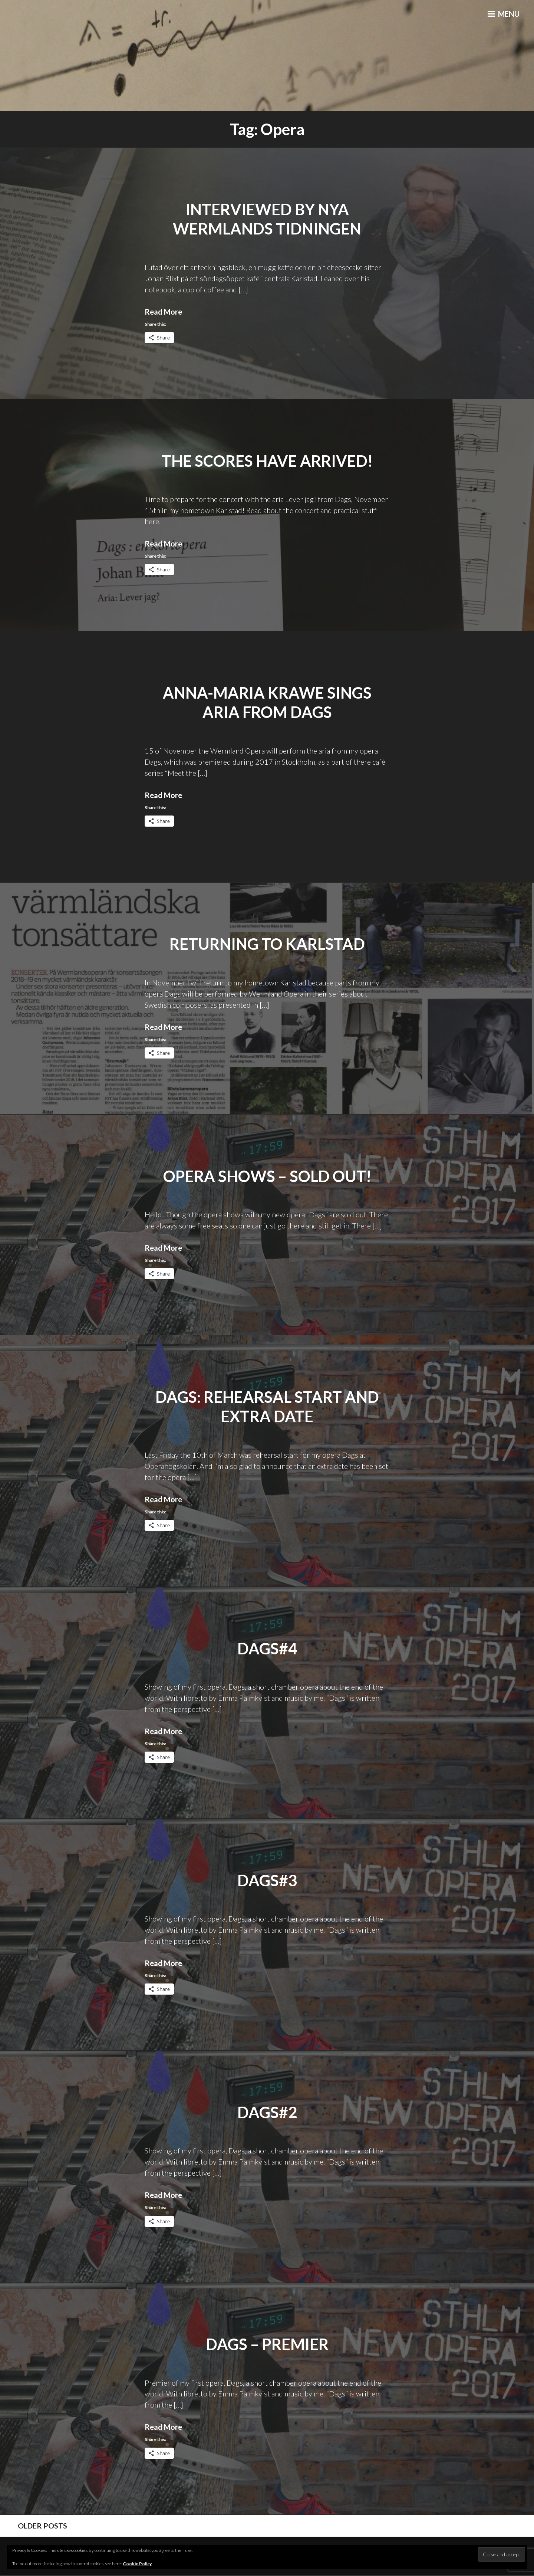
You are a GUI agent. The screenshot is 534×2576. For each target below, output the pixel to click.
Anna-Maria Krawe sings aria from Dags (267, 702)
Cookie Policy (137, 2563)
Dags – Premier (267, 2344)
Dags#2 (267, 2112)
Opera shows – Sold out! (267, 1176)
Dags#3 (267, 1880)
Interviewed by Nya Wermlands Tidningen (267, 219)
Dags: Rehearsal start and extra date (267, 1407)
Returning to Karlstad (267, 944)
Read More (163, 311)
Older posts (41, 2525)
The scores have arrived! (267, 461)
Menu (502, 15)
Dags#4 (267, 1648)
